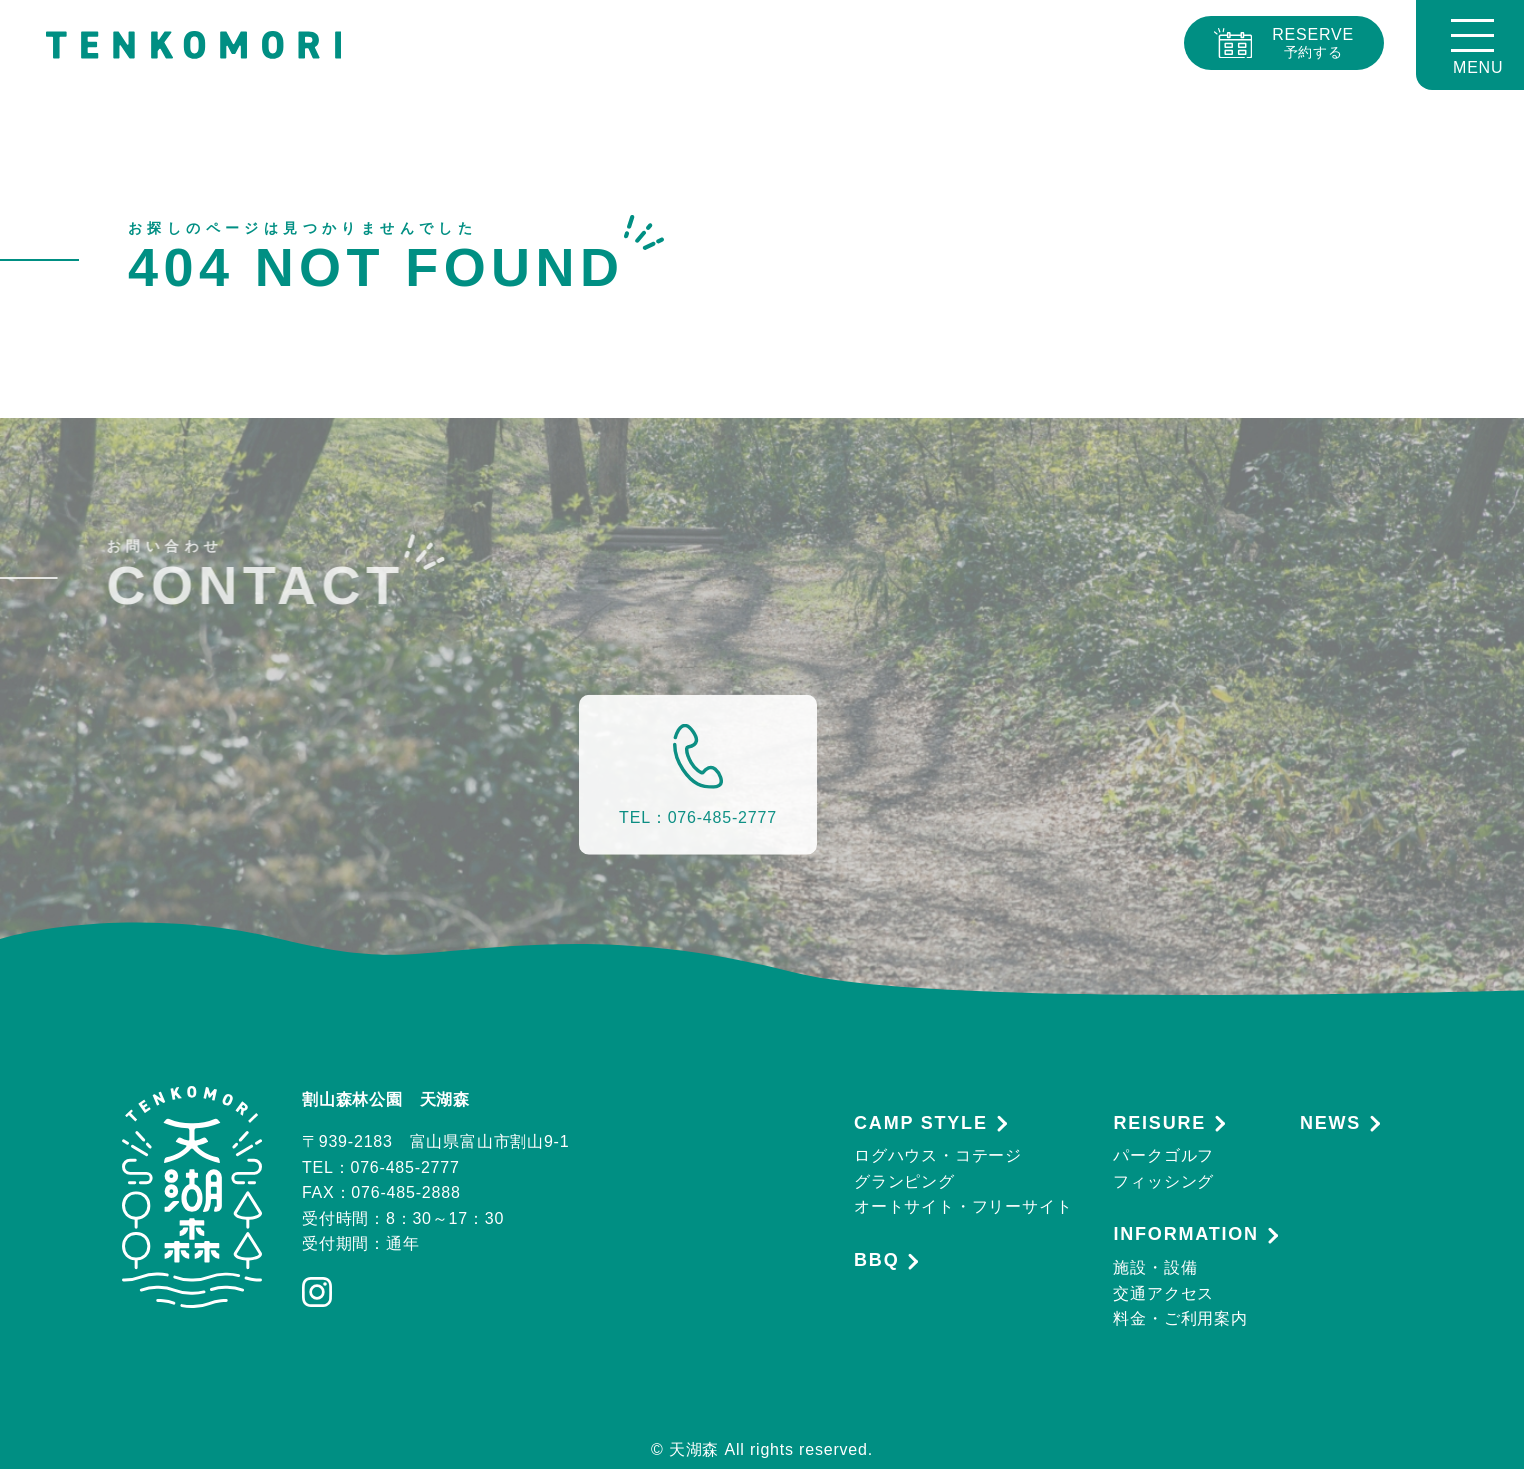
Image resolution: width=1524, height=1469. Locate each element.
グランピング (904, 1181)
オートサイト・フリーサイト (963, 1206)
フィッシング (1163, 1181)
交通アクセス (1163, 1293)
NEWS (1330, 1123)
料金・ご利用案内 (1180, 1318)
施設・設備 (1155, 1267)
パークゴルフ (1163, 1155)
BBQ (876, 1260)
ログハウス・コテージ (938, 1155)
